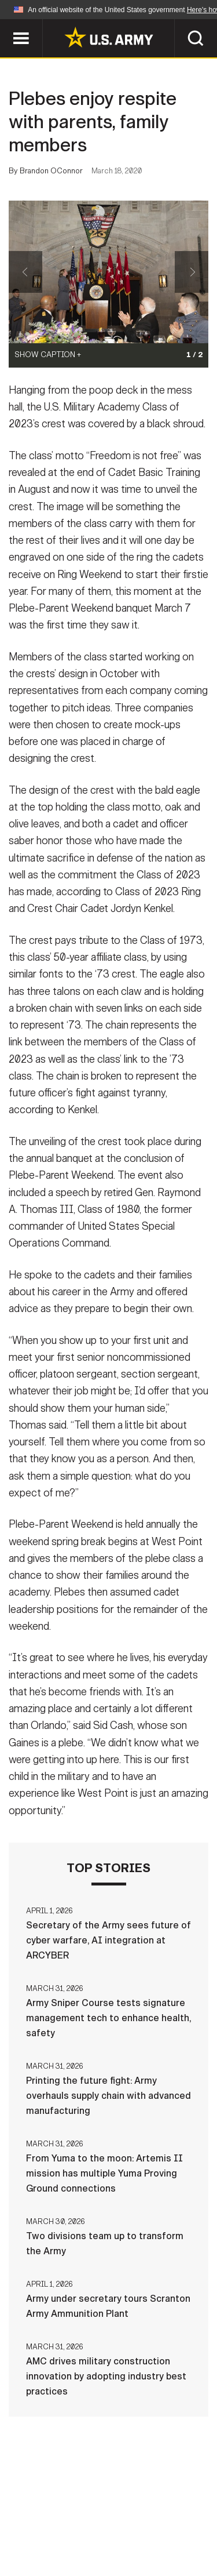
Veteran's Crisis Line (144, 2540)
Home (46, 2509)
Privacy (164, 2509)
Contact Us (102, 2509)
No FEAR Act (52, 2540)
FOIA (188, 2525)
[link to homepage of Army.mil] (109, 37)
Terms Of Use (47, 2525)
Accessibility (127, 2525)
